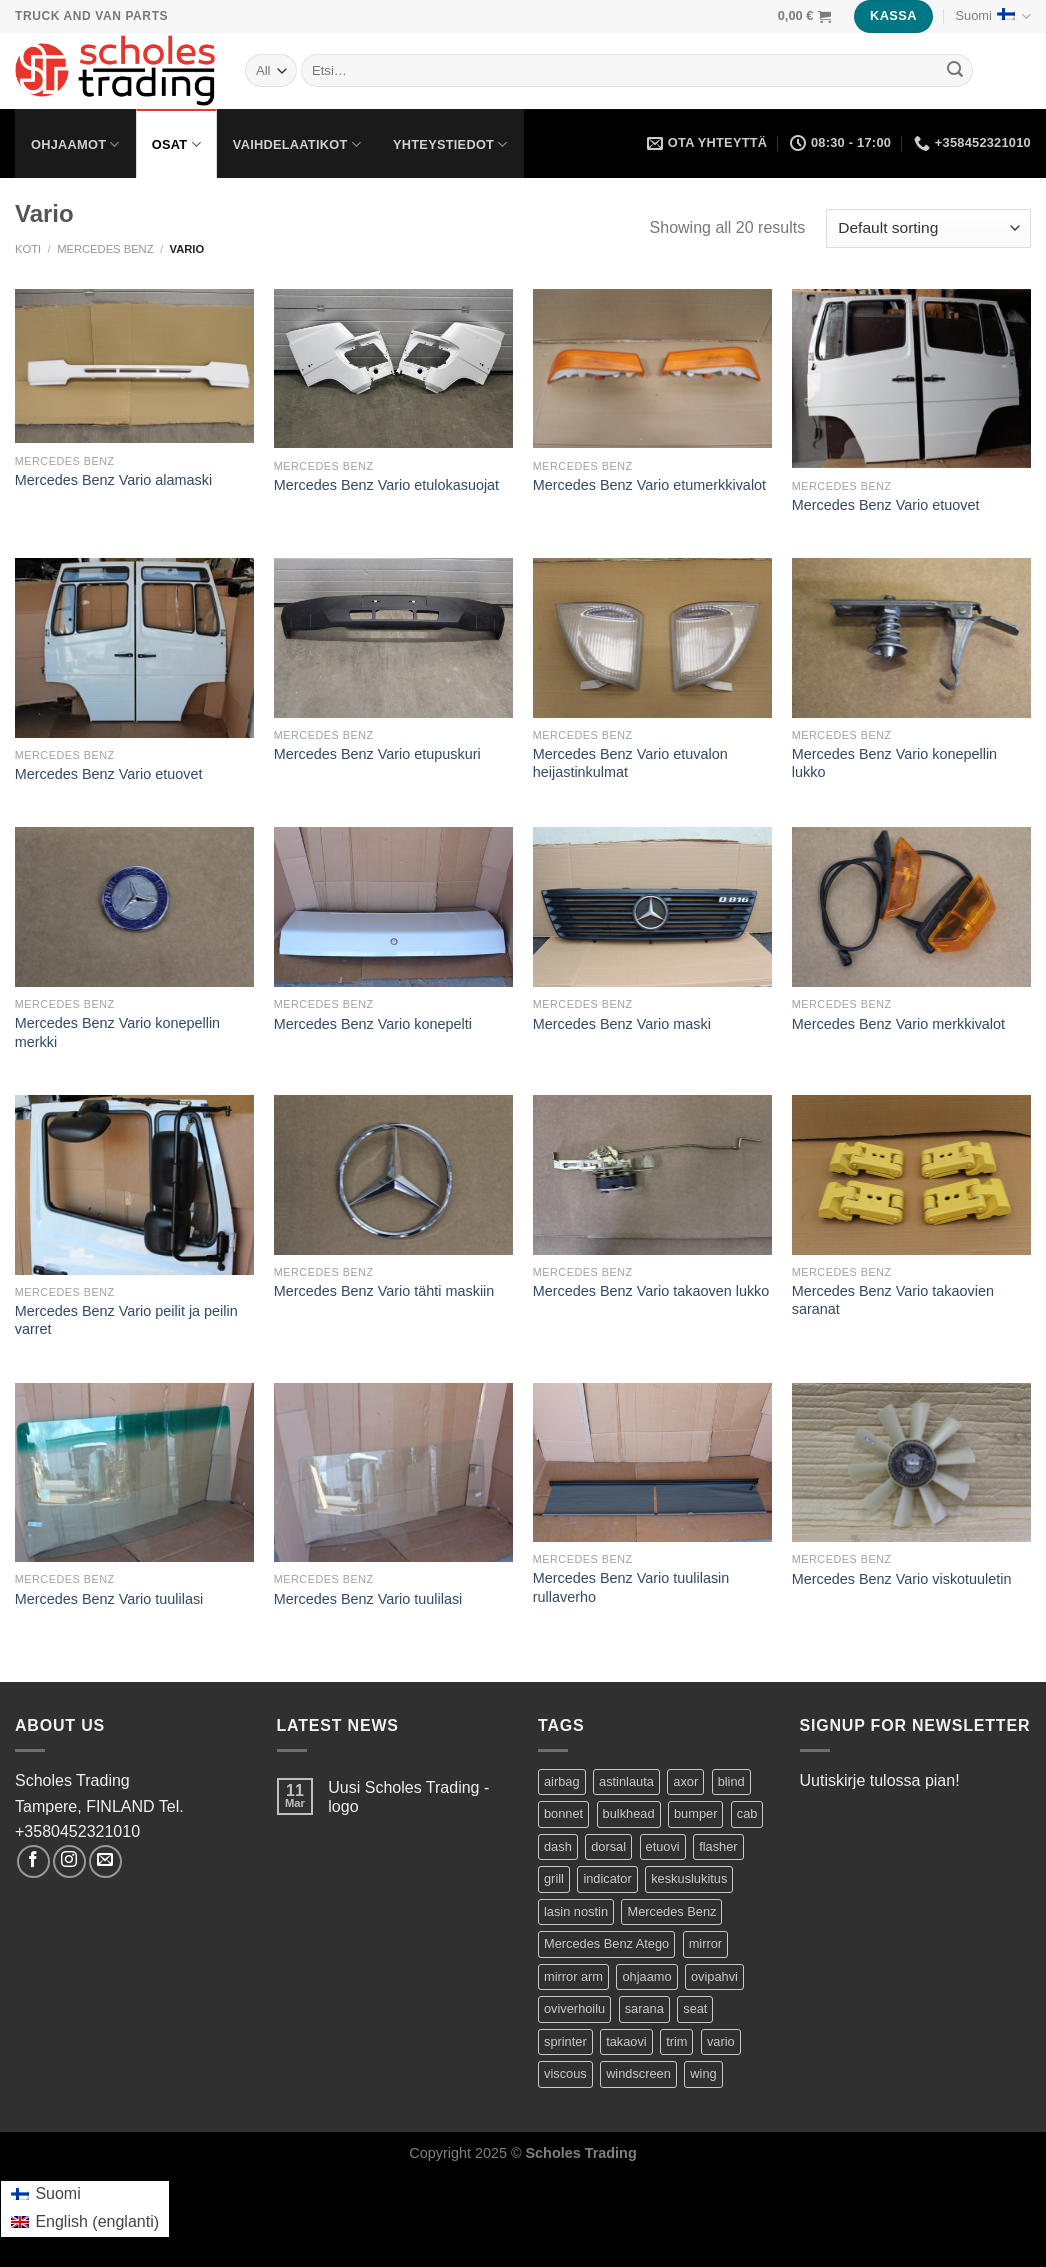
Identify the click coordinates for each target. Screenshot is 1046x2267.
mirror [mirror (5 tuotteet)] (705, 1943)
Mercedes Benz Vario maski (622, 1024)
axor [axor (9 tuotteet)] (685, 1781)
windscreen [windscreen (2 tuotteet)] (638, 2073)
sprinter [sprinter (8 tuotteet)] (565, 2041)
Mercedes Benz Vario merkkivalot (898, 1024)
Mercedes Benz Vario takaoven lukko (651, 1291)
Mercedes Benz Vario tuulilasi (109, 1599)
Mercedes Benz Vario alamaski (113, 480)
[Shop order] (928, 228)
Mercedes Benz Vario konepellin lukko (894, 763)
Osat (176, 144)
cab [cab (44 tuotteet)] (747, 1813)
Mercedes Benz (105, 249)
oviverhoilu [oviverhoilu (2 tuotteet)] (574, 2008)
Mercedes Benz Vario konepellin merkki (117, 1032)
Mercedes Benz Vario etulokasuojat (386, 485)
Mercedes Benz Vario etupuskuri (377, 754)
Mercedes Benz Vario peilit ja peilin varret (126, 1320)
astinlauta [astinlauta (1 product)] (626, 1781)
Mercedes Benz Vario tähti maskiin (384, 1291)
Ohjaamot (75, 144)
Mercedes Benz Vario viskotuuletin (902, 1579)
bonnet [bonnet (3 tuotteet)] (563, 1813)
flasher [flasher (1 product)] (718, 1846)
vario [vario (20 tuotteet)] (721, 2041)
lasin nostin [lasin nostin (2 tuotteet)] (576, 1911)
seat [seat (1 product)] (695, 2008)
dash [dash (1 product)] (558, 1846)
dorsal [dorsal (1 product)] (608, 1846)
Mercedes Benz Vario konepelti (373, 1024)
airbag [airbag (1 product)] (562, 1781)
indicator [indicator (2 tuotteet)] (607, 1878)
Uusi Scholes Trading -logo (408, 1797)
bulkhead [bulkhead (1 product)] (629, 1813)
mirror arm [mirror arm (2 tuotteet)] (573, 1976)
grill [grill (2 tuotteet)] (554, 1878)
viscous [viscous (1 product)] (565, 2073)
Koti (28, 249)
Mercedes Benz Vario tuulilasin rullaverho (631, 1587)
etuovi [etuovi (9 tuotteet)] (663, 1846)
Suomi (993, 16)
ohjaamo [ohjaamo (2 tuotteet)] (646, 1976)
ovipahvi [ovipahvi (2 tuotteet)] (714, 1976)
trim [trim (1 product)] (676, 2041)
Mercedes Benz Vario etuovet (886, 505)
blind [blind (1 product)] (731, 1781)
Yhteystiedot (450, 144)
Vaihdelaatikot (297, 144)
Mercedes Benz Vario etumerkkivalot (649, 485)
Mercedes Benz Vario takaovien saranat (893, 1300)
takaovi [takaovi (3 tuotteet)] (626, 2041)
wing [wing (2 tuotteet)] (703, 2073)
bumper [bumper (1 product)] (695, 1813)
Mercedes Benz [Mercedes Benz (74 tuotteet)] (671, 1911)
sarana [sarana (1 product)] (644, 2008)
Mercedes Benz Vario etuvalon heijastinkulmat (630, 763)
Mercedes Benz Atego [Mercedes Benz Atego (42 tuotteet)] (606, 1943)
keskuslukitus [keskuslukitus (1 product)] (689, 1878)
